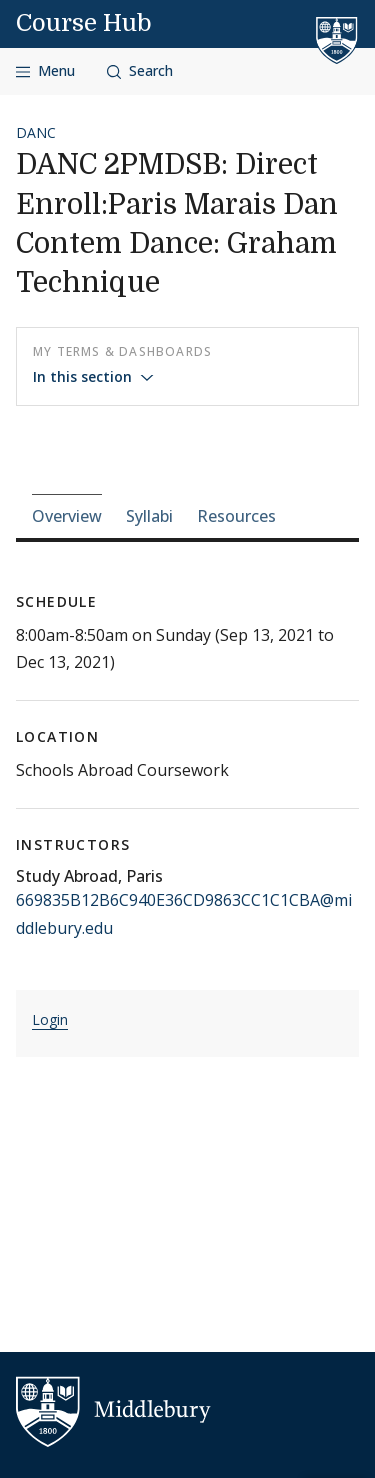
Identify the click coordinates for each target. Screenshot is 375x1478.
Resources (236, 516)
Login (50, 1019)
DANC (36, 132)
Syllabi (149, 516)
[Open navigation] (45, 71)
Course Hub (84, 23)
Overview (67, 516)
